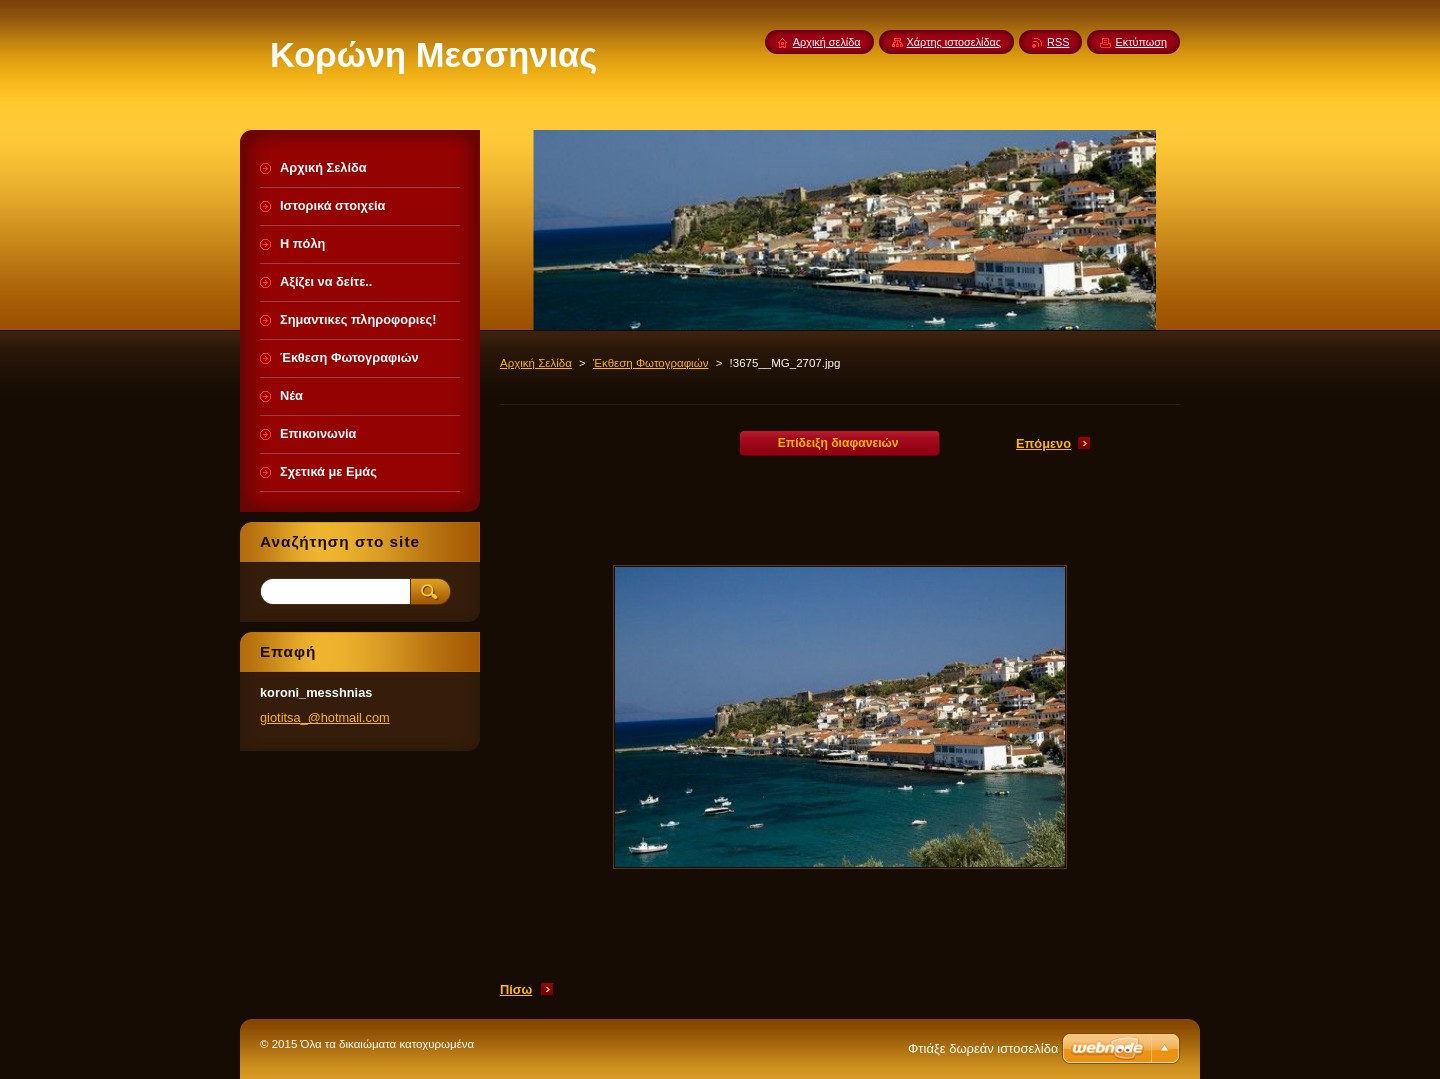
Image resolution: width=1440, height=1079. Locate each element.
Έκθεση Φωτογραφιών (650, 363)
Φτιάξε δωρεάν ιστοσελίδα (983, 1048)
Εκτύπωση (1141, 42)
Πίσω (516, 989)
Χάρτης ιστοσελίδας (954, 42)
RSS (1058, 42)
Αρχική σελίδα (827, 42)
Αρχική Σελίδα (536, 363)
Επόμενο (1043, 443)
